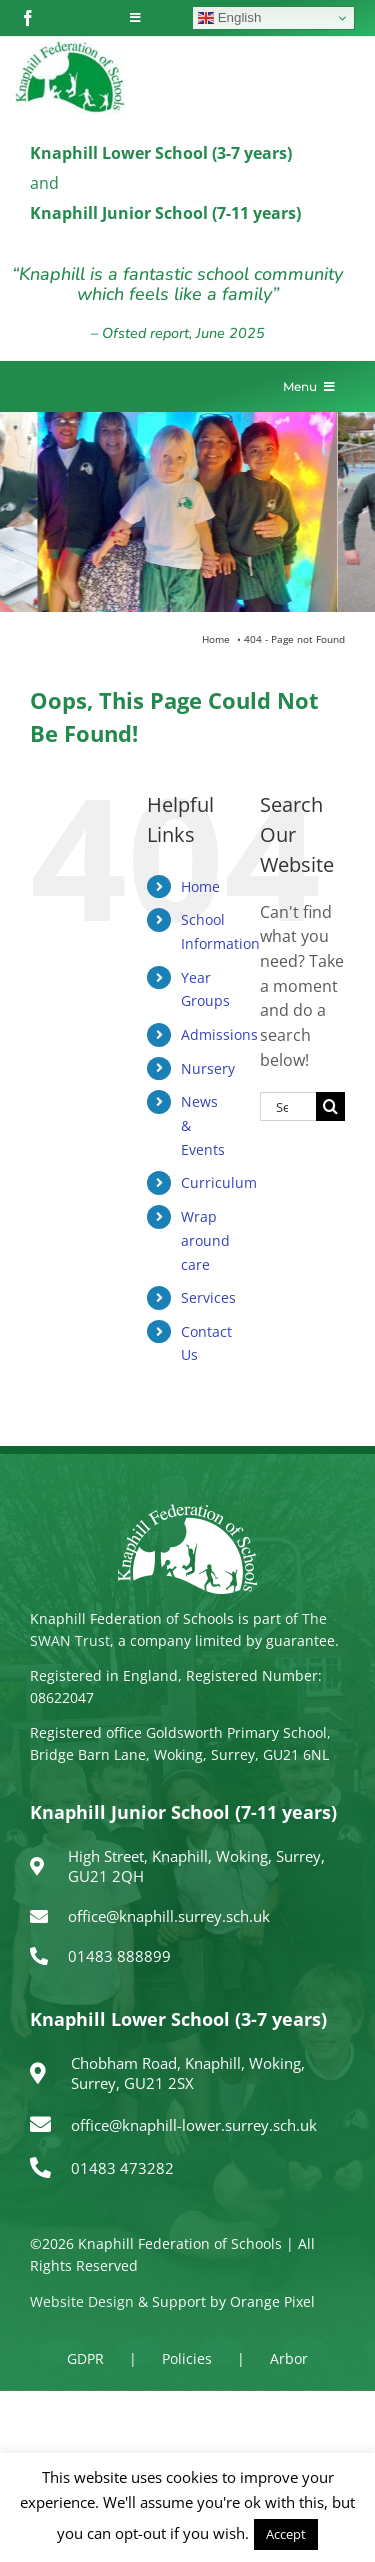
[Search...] (288, 1106)
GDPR (85, 2358)
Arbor (289, 2358)
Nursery (208, 1068)
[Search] (330, 1106)
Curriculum (219, 1182)
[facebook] (28, 18)
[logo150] (70, 45)
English (229, 18)
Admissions (219, 1034)
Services (208, 1297)
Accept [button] (286, 2534)
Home (200, 886)
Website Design (82, 2301)
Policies (187, 2358)
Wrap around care (205, 1240)
